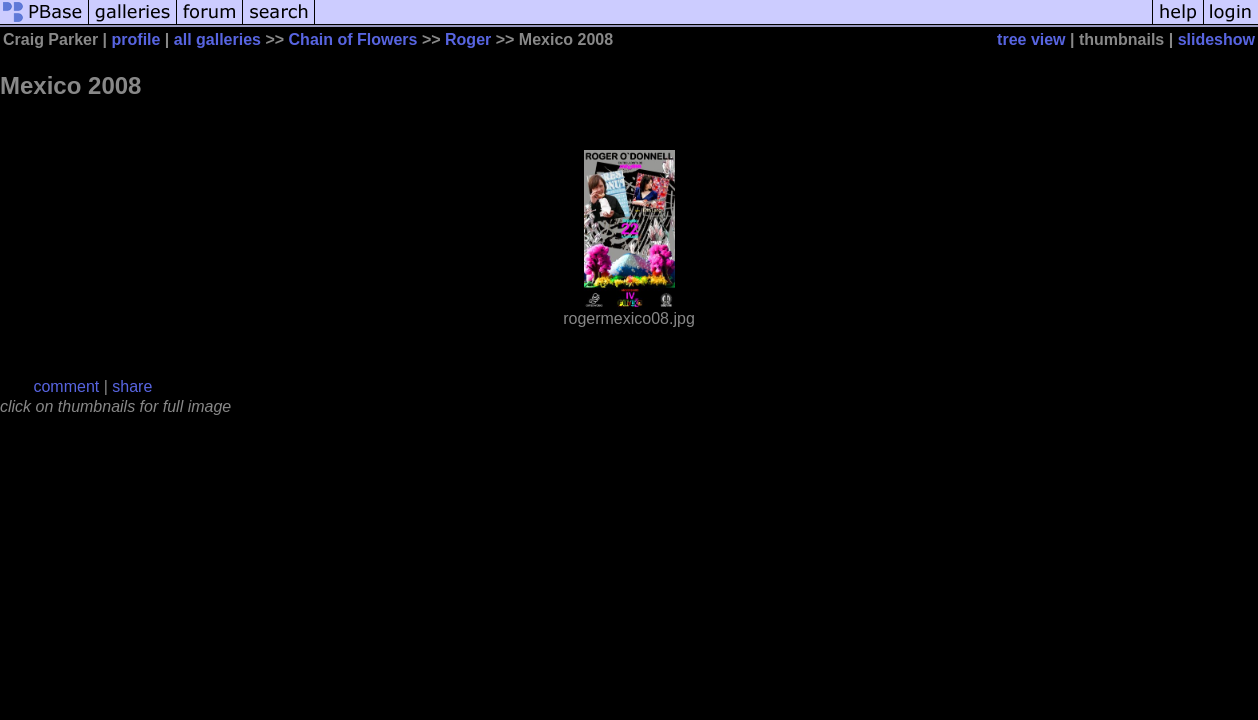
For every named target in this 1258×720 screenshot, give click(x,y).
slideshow (1216, 39)
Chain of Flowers (353, 39)
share (132, 386)
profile (136, 39)
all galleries (217, 39)
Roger (468, 39)
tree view (1031, 39)
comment (66, 386)
